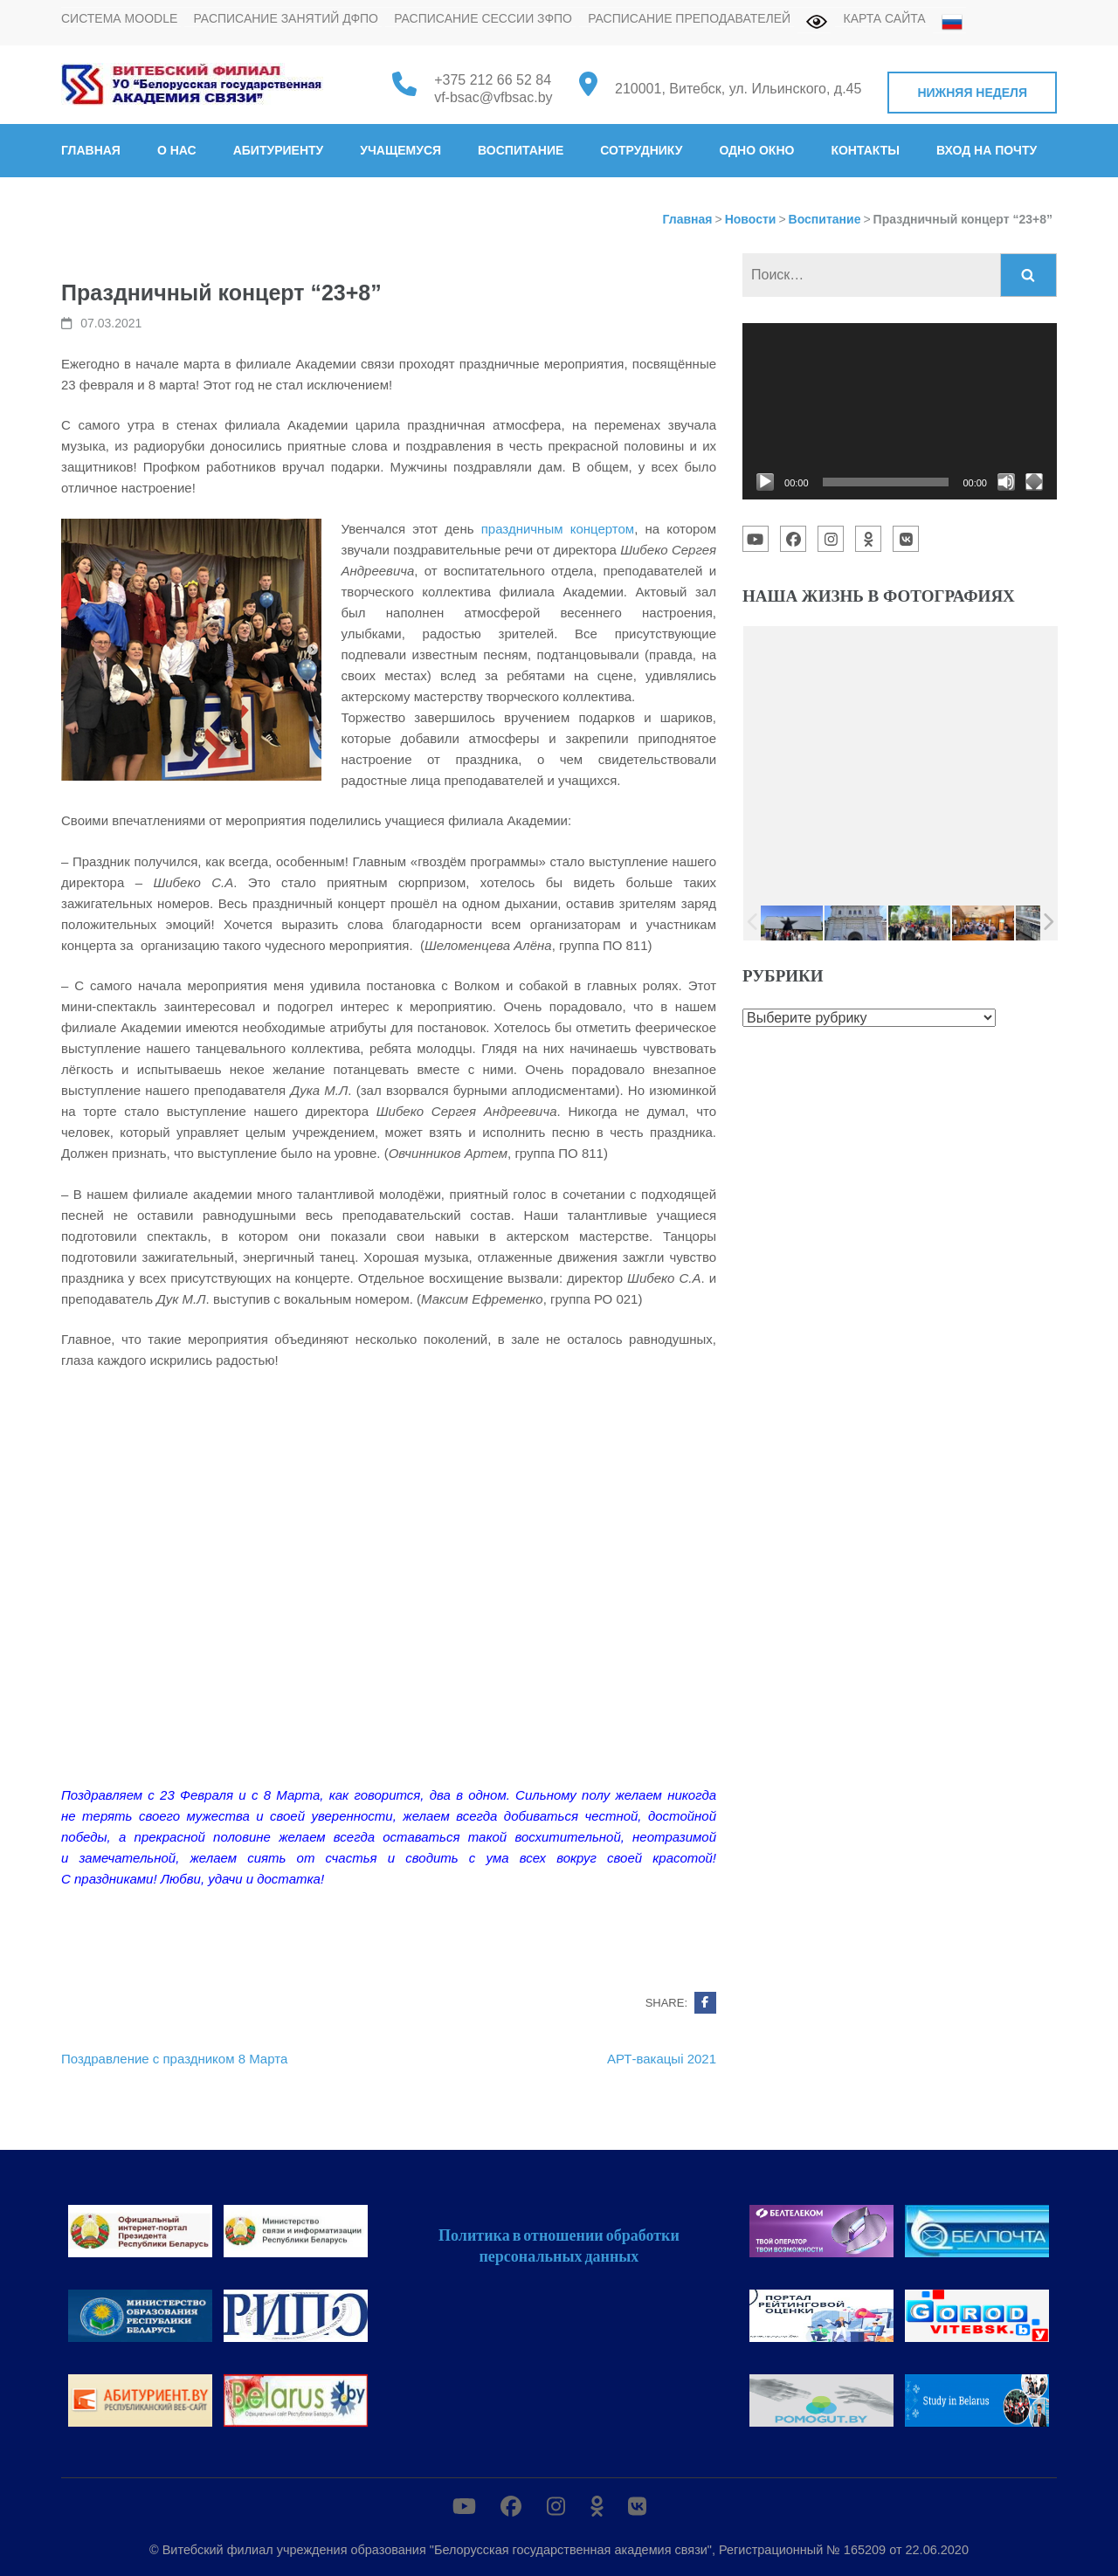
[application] (899, 411)
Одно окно (756, 150)
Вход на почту (986, 150)
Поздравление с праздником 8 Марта (174, 2058)
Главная (91, 150)
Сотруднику (641, 150)
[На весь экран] (1034, 482)
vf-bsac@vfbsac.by (493, 97)
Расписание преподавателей (689, 18)
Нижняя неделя (972, 93)
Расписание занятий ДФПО (285, 18)
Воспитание (520, 150)
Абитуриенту (278, 150)
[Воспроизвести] (765, 482)
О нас (177, 150)
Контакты (865, 150)
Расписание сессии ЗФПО (483, 18)
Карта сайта (885, 18)
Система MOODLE (119, 18)
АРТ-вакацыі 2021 (661, 2058)
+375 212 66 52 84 (492, 79)
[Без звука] (1006, 482)
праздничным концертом (557, 528)
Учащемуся (400, 150)
